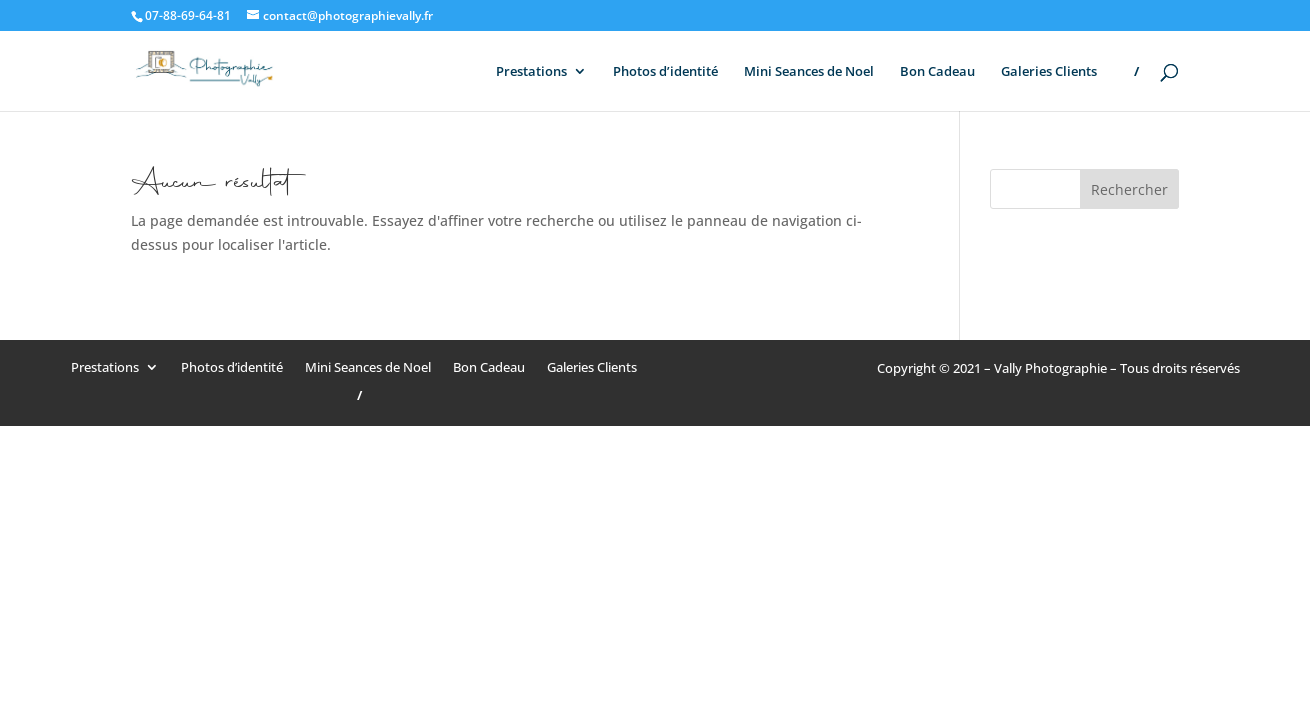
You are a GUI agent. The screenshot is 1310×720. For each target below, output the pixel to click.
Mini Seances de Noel (809, 72)
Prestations (531, 72)
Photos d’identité (665, 72)
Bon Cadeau (937, 72)
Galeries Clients (1049, 72)
